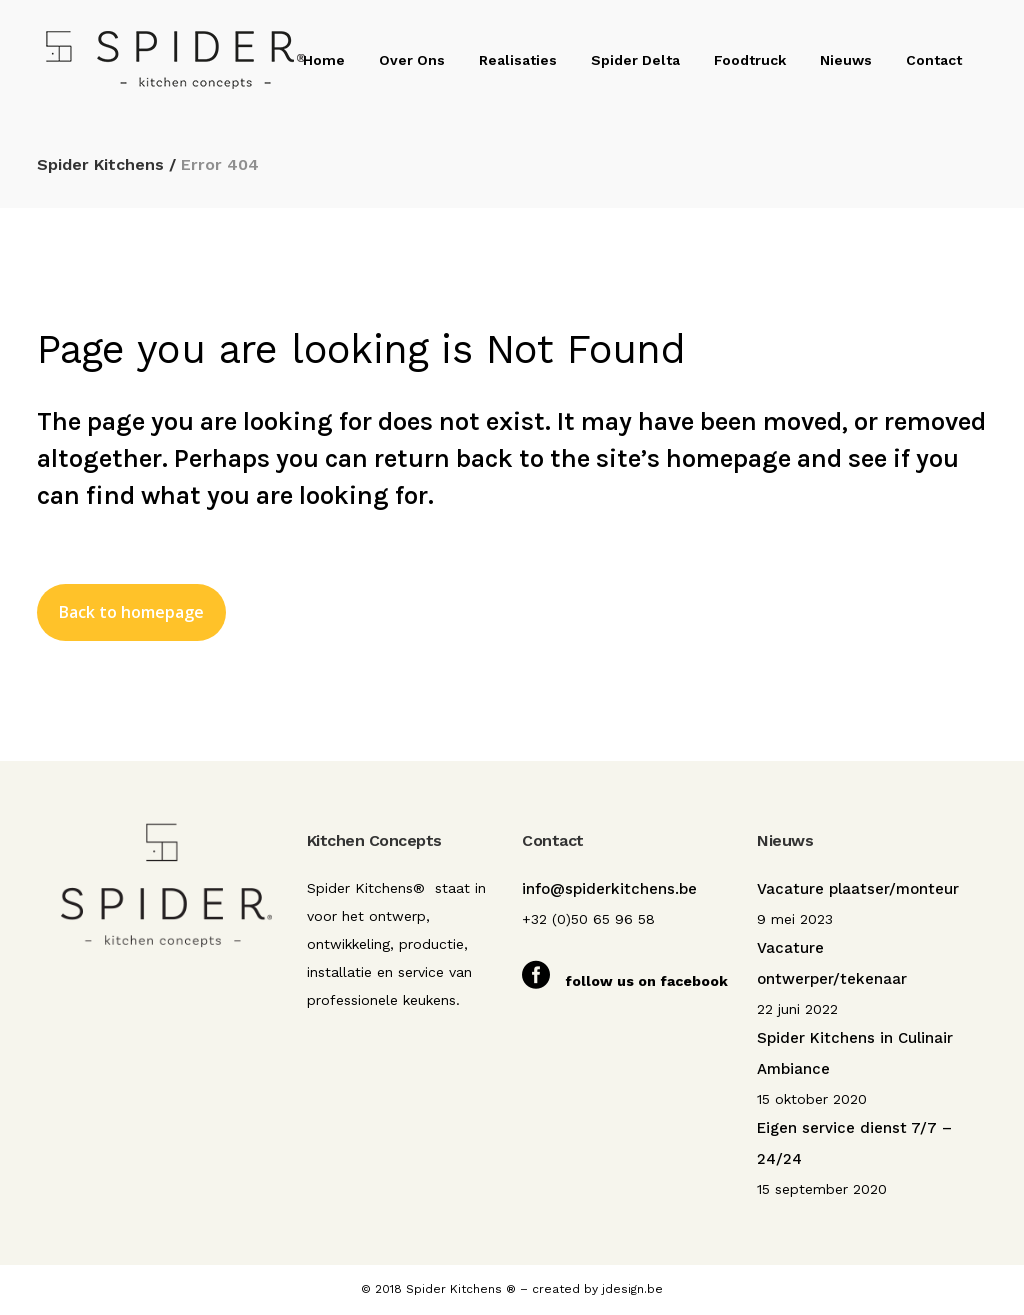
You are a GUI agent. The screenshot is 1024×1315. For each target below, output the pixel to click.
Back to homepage (131, 612)
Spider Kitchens (100, 164)
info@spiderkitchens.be (609, 889)
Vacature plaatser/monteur (858, 889)
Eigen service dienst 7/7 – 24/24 (854, 1143)
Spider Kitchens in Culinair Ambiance (855, 1053)
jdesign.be (632, 1289)
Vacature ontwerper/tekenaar (832, 963)
